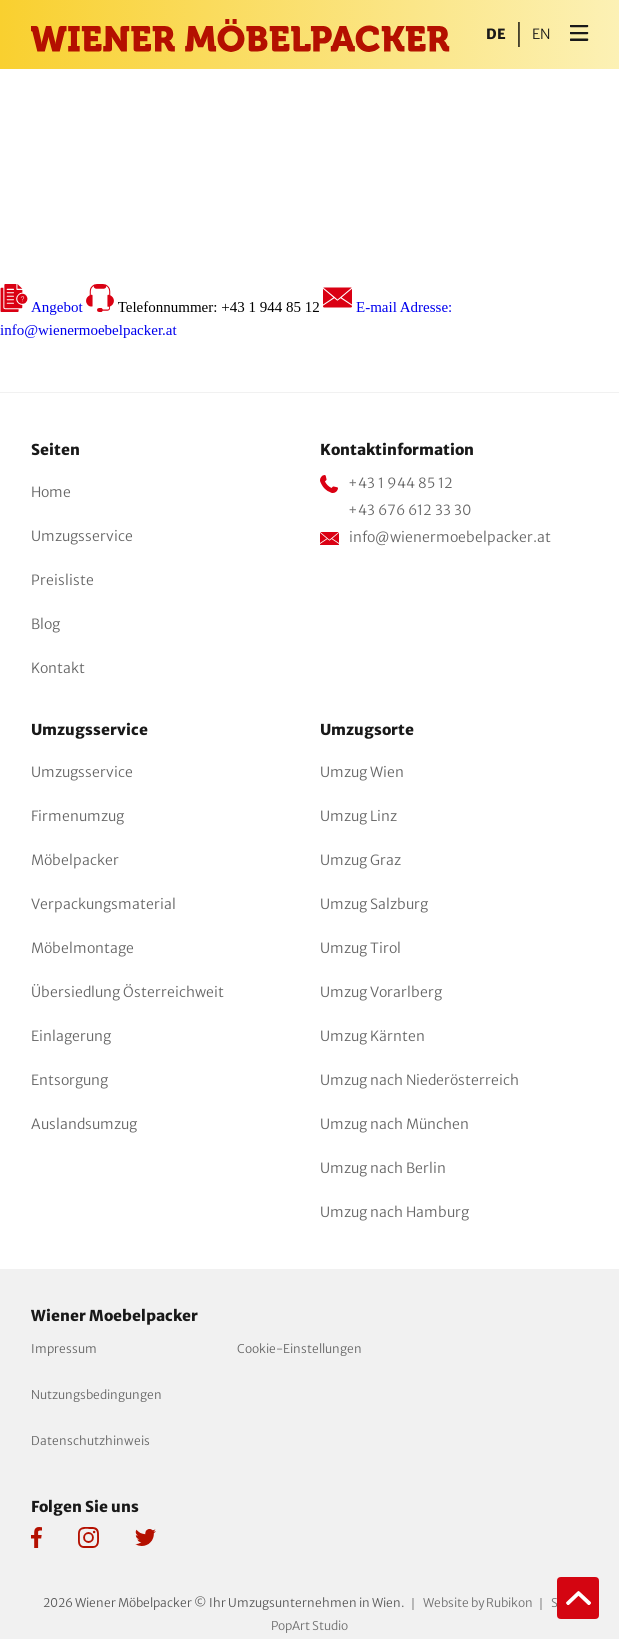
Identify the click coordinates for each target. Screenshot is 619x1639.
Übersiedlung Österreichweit (127, 992)
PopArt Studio (309, 1625)
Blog (45, 624)
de (496, 34)
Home (51, 492)
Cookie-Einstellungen (299, 1348)
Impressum (64, 1348)
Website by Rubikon (478, 1602)
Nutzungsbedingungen (96, 1394)
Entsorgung (69, 1080)
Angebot (43, 307)
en (541, 34)
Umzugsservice (82, 536)
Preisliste (62, 580)
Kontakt (58, 668)
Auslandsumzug (84, 1124)
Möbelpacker (75, 860)
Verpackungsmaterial (103, 904)
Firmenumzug (77, 816)
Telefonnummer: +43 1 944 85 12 (204, 307)
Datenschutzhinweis (90, 1440)
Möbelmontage (82, 948)
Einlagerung (71, 1036)
